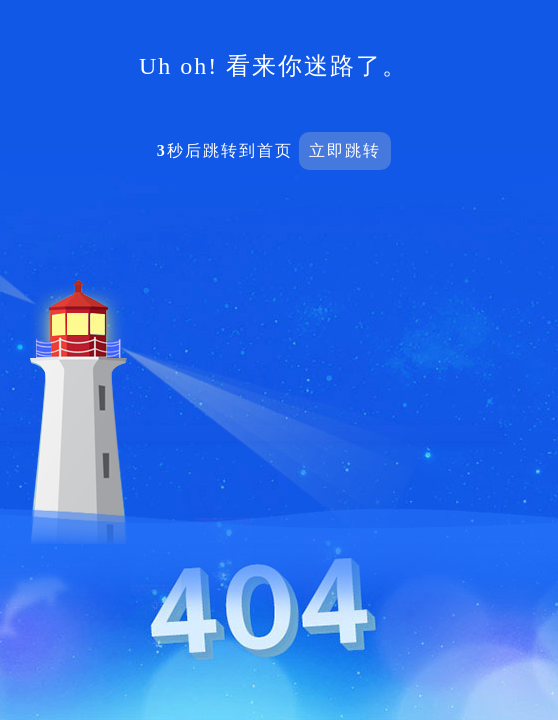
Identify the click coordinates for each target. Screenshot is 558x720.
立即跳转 (345, 150)
